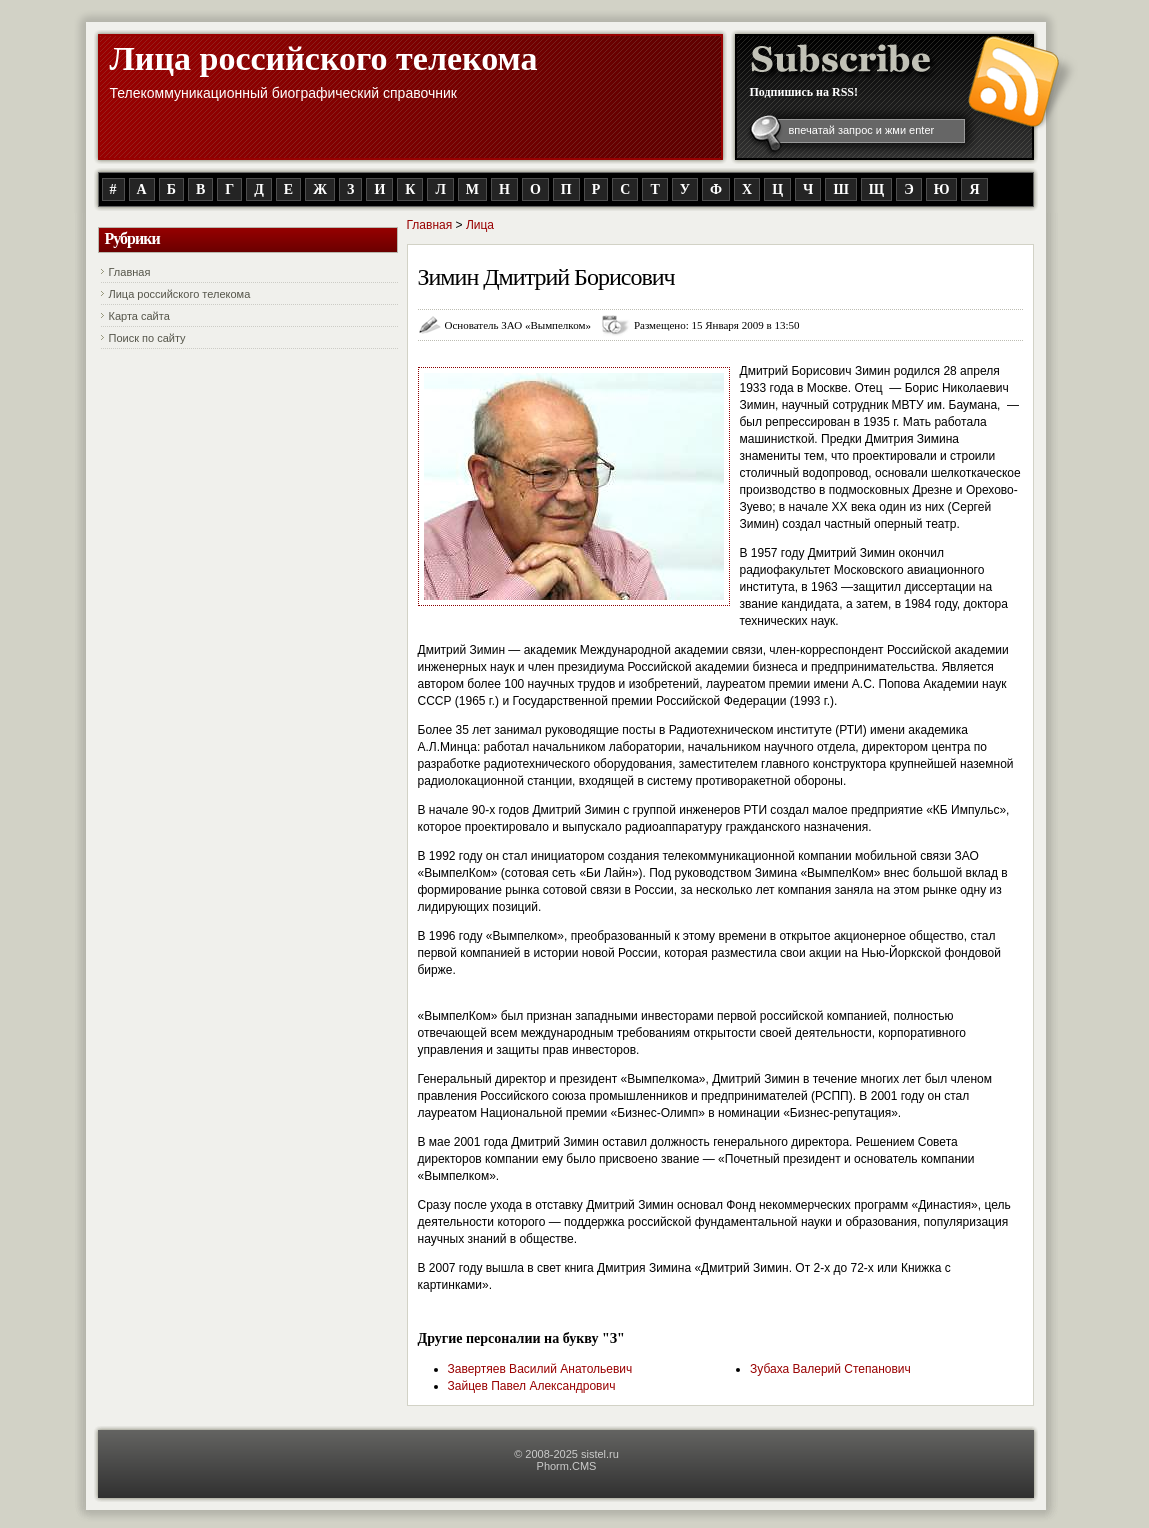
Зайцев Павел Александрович (532, 1386)
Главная (130, 272)
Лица (480, 225)
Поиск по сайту (147, 338)
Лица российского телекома (324, 58)
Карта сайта (139, 316)
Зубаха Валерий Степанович (830, 1369)
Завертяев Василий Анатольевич (540, 1369)
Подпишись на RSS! (804, 92)
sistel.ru (600, 1454)
